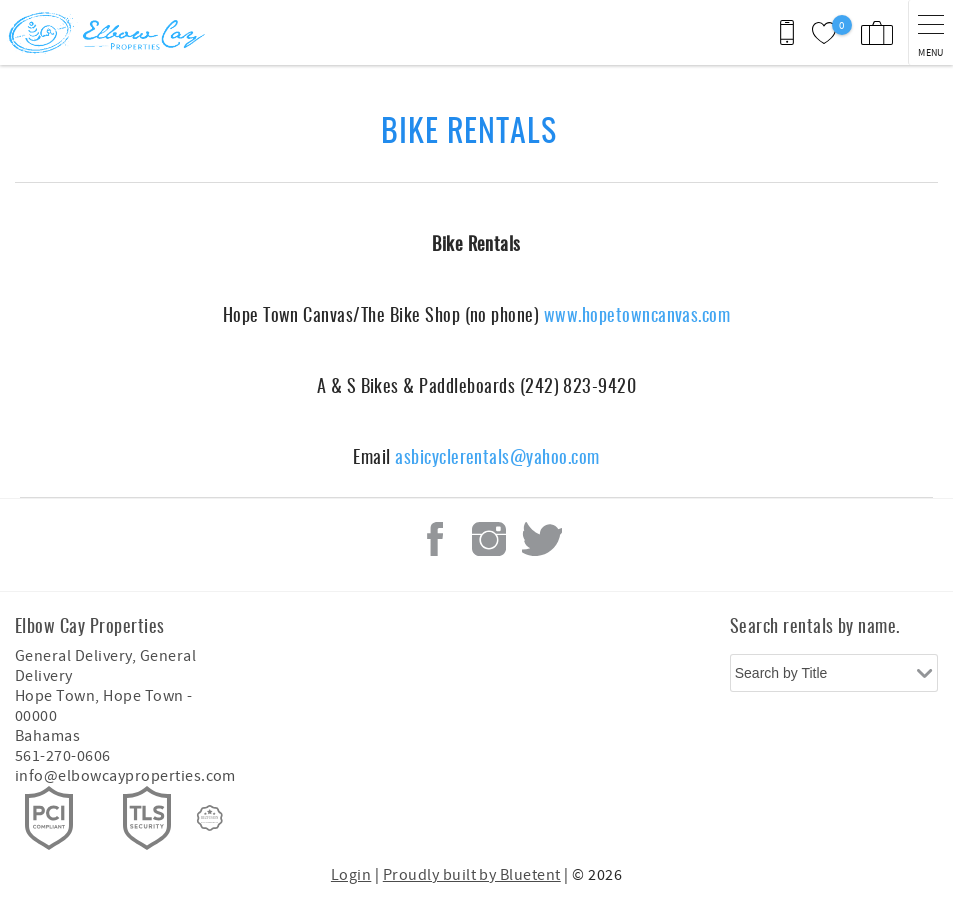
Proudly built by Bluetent (472, 875)
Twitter (542, 539)
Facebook (435, 539)
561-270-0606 (63, 756)
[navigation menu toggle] (930, 32)
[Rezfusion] (210, 818)
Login (351, 875)
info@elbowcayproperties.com (125, 776)
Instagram (489, 539)
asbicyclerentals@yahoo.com (497, 456)
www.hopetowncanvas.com (637, 314)
